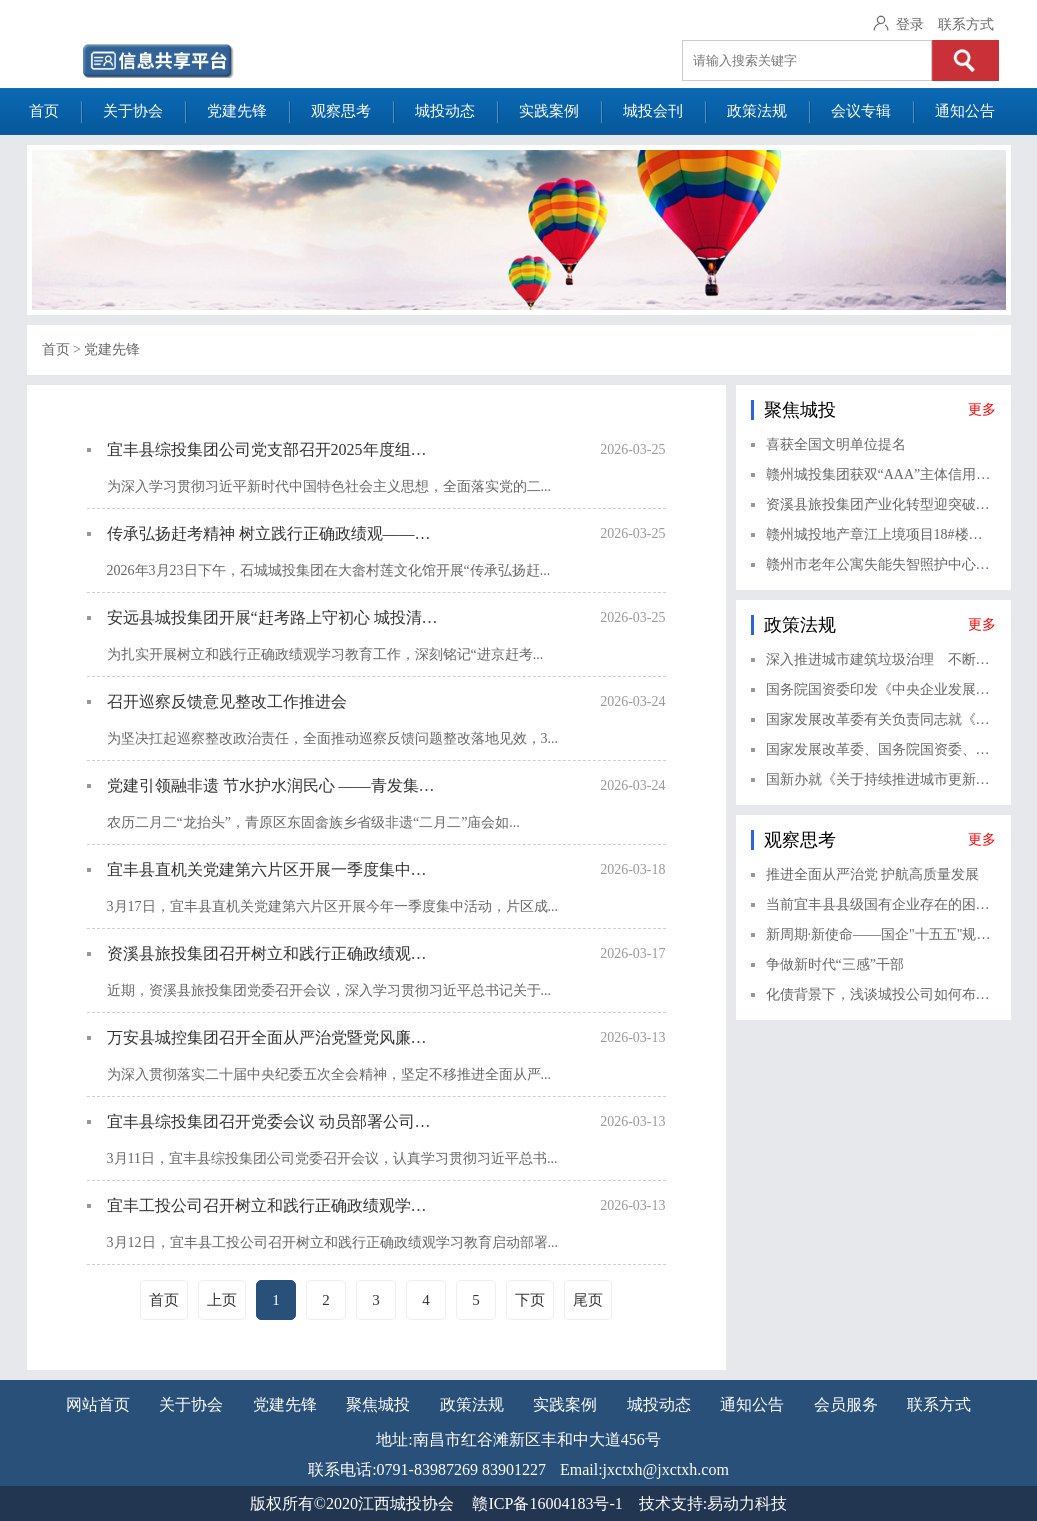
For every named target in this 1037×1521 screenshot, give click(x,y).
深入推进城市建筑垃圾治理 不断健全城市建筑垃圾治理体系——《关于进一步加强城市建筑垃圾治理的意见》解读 (881, 659)
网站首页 (98, 1404)
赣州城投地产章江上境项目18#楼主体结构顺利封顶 (881, 534)
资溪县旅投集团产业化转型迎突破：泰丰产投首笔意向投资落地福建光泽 (881, 504)
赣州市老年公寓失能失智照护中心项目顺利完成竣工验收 (881, 564)
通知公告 (965, 111)
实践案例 (549, 111)
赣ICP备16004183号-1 (547, 1503)
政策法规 (757, 111)
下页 (530, 1300)
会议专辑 (861, 111)
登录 (910, 24)
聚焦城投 (378, 1404)
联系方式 (966, 24)
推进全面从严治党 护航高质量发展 (873, 874)
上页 (222, 1300)
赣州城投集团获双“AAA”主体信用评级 (881, 474)
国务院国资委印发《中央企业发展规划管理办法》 (881, 689)
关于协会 (133, 111)
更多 (982, 409)
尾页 (588, 1300)
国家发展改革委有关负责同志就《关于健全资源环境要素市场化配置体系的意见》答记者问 (881, 719)
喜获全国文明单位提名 (836, 444)
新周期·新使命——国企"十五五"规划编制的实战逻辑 (881, 934)
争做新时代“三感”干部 (835, 964)
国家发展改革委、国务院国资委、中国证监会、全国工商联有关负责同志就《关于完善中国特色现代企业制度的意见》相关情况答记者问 (881, 749)
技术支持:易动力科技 (713, 1503)
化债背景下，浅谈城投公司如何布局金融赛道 (881, 994)
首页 (44, 111)
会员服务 (846, 1404)
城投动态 (445, 111)
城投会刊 (653, 111)
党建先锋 (237, 111)
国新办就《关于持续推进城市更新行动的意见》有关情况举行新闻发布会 (881, 779)
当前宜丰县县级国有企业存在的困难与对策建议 (881, 904)
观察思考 (341, 111)
